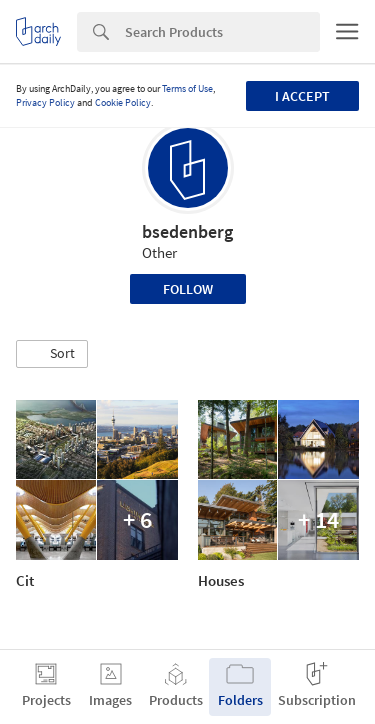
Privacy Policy (45, 102)
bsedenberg (187, 231)
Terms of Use (187, 88)
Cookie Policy (123, 102)
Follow (188, 289)
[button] (52, 354)
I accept (302, 96)
